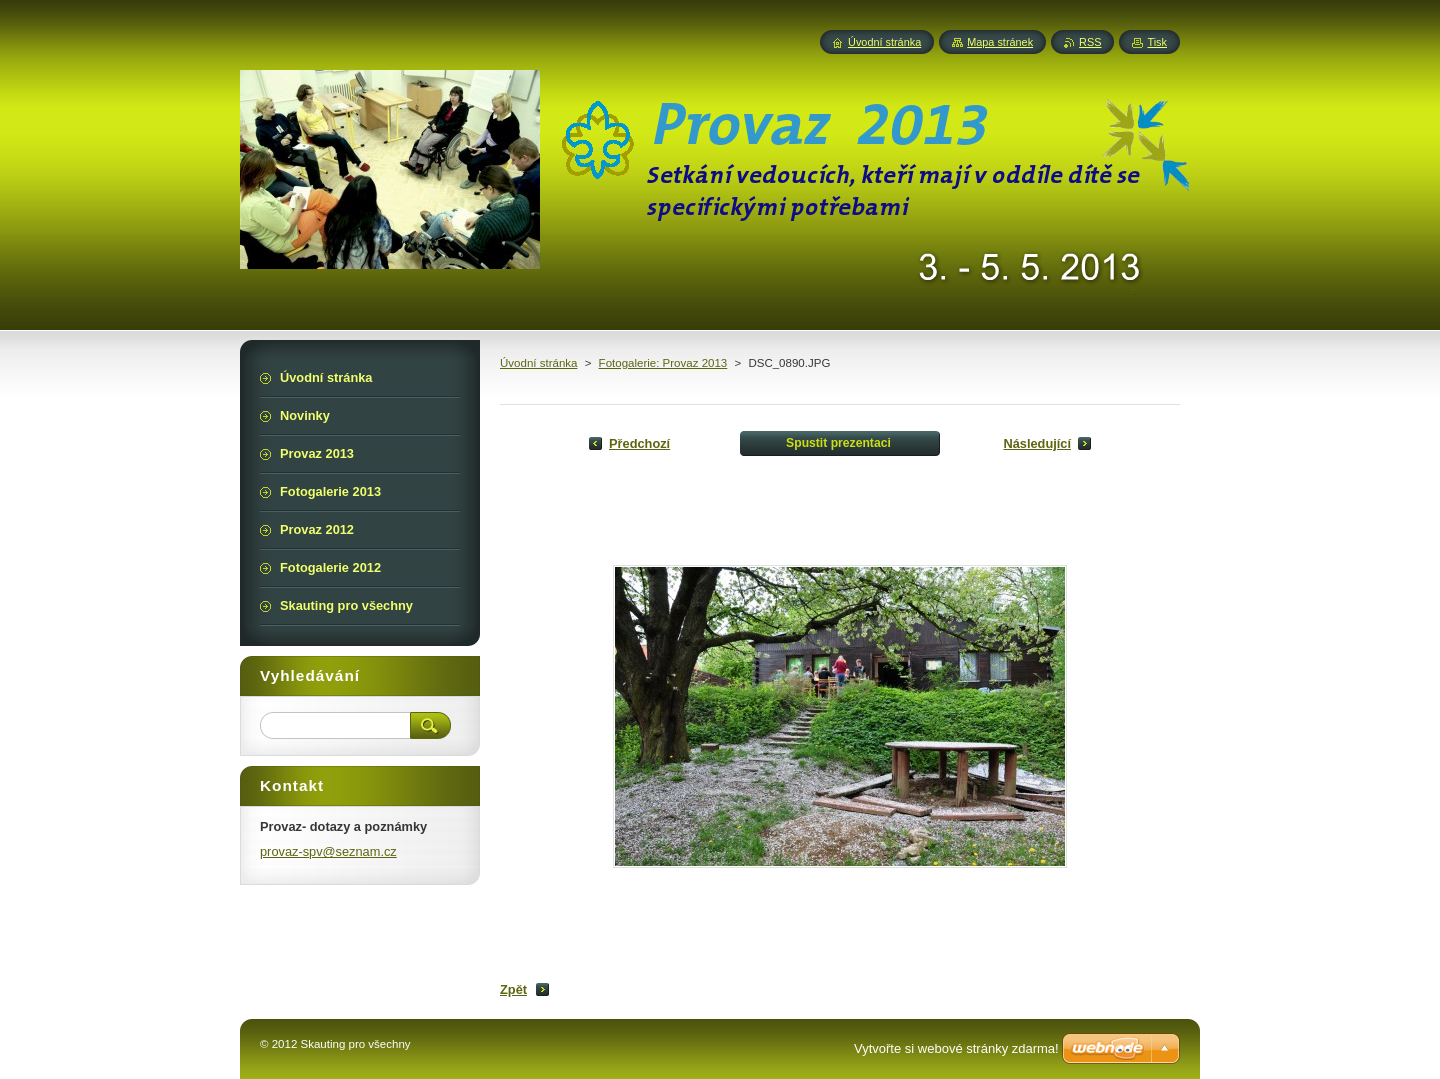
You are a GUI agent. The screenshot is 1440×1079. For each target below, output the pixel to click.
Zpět (513, 989)
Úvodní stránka (538, 363)
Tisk (1157, 42)
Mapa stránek (1000, 42)
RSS (1090, 42)
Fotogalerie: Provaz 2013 (663, 363)
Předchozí (639, 443)
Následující (1037, 443)
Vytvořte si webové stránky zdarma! (956, 1048)
